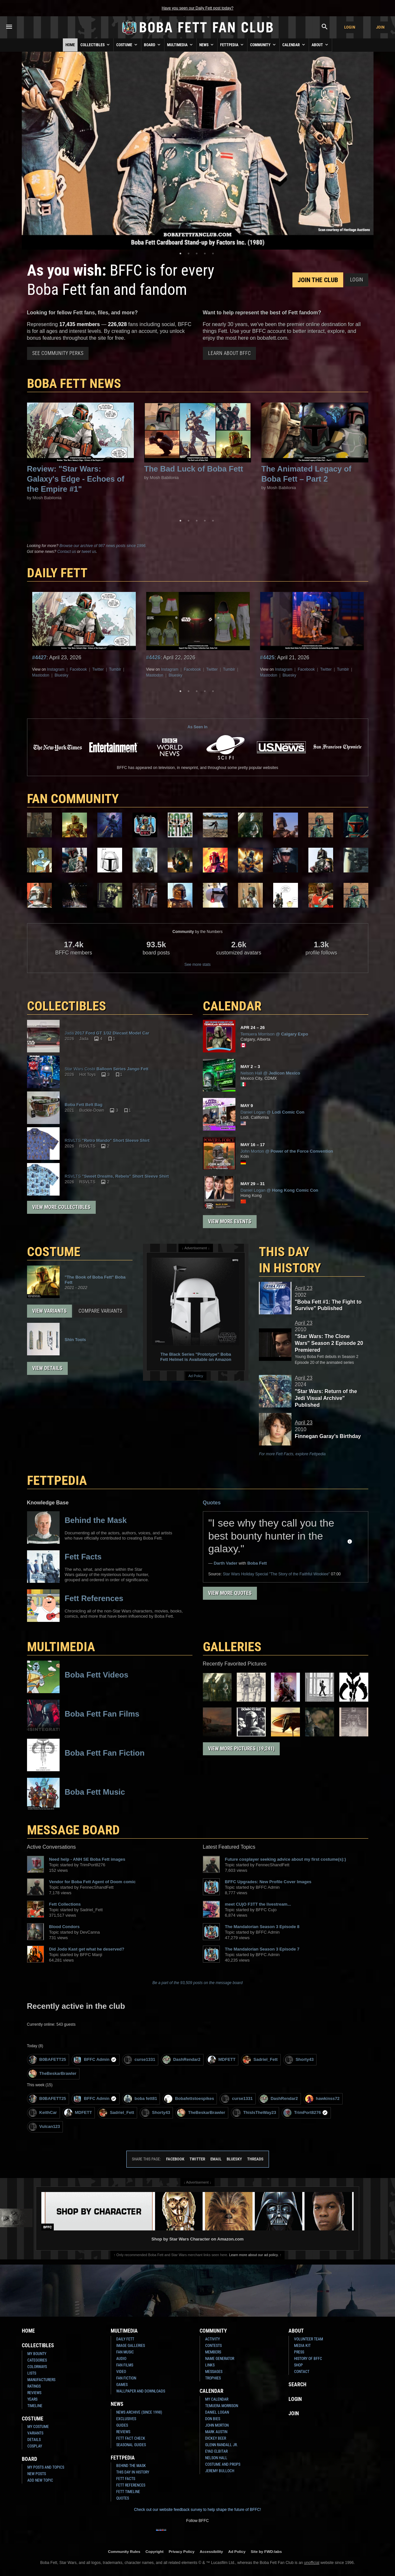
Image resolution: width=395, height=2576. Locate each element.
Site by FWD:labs (266, 2551)
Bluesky (61, 675)
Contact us (66, 551)
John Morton (217, 2425)
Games (122, 2384)
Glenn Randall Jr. (221, 2445)
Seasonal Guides (131, 2445)
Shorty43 (299, 2060)
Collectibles (95, 44)
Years (32, 2399)
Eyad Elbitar (216, 2451)
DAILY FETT (57, 573)
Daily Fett (125, 2339)
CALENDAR (232, 1006)
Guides (122, 2425)
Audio (121, 2358)
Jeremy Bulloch (219, 2471)
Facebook (78, 669)
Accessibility (211, 2551)
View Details (47, 1368)
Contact (301, 2371)
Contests (213, 2345)
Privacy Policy (181, 2551)
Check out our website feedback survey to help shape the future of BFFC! (197, 2509)
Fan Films (124, 2365)
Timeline (34, 2406)
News (207, 44)
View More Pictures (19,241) (241, 1749)
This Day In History (132, 2472)
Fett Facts (125, 2478)
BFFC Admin (95, 2060)
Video (121, 2371)
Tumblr (115, 669)
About (320, 44)
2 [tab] (188, 253)
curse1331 (139, 2060)
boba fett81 (140, 2099)
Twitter (98, 669)
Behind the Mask (131, 2465)
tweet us (89, 551)
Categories (37, 2360)
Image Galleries (130, 2345)
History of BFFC (308, 2358)
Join (380, 27)
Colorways (37, 2366)
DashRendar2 (181, 2060)
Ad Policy (196, 1376)
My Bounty (36, 2353)
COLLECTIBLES (66, 1006)
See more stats (197, 964)
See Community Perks (57, 353)
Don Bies (212, 2419)
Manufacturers (41, 2379)
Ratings (34, 2386)
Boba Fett (257, 1563)
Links (210, 2365)
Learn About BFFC (229, 353)
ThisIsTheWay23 (254, 2113)
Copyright (154, 2551)
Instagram (55, 669)
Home (70, 45)
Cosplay (34, 2446)
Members (213, 2352)
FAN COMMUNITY (73, 798)
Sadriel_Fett (260, 2060)
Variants (35, 2433)
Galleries (232, 1646)
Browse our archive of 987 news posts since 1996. (103, 545)
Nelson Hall (216, 2458)
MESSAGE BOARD (73, 1830)
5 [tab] (213, 253)
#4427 (39, 657)
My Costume (38, 2426)
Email (215, 2159)
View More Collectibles (61, 1207)
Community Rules (124, 2551)
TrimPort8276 (305, 2113)
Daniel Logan (217, 2412)
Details (34, 2439)
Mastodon (40, 675)
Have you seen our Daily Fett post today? (197, 8)
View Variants (49, 1311)
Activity (212, 2339)
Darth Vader (225, 1563)
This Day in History (290, 1260)
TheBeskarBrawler (53, 2074)
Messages (213, 2371)
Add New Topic (40, 2480)
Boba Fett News (74, 383)
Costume (127, 44)
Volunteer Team (308, 2339)
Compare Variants (100, 1311)
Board (153, 44)
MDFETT (222, 2060)
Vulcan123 (44, 2127)
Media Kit (302, 2345)
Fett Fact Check (130, 2438)
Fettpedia (232, 44)
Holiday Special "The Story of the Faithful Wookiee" (276, 1574)
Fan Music (125, 2352)
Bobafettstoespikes (189, 2099)
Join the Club (318, 280)
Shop (298, 2365)
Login (349, 27)
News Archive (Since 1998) (139, 2412)
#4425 (267, 657)
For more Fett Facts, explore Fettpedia (292, 1454)
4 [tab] (205, 253)
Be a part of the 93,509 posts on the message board (197, 1982)
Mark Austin (216, 2432)
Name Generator (219, 2358)
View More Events (229, 1221)
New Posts (36, 2474)
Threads (255, 2159)
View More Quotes (230, 1593)
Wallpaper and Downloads (140, 2391)
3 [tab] (196, 253)
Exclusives (126, 2419)
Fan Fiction (126, 2378)
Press (299, 2352)
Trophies (213, 2378)
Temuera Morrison (221, 2406)
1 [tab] (180, 253)
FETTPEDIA (57, 1480)
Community (263, 44)
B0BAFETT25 (47, 2060)
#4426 (153, 657)
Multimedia (180, 44)
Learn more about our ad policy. (254, 2255)
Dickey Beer (215, 2438)
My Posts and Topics (45, 2467)
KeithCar (43, 2113)
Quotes (212, 1502)
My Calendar (216, 2399)
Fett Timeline (128, 2491)
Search (297, 2384)
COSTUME (53, 1251)
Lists (31, 2373)
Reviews (34, 2393)
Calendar (294, 44)
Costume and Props (222, 2464)
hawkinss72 (322, 2099)
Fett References (130, 2485)
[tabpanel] (198, 151)
